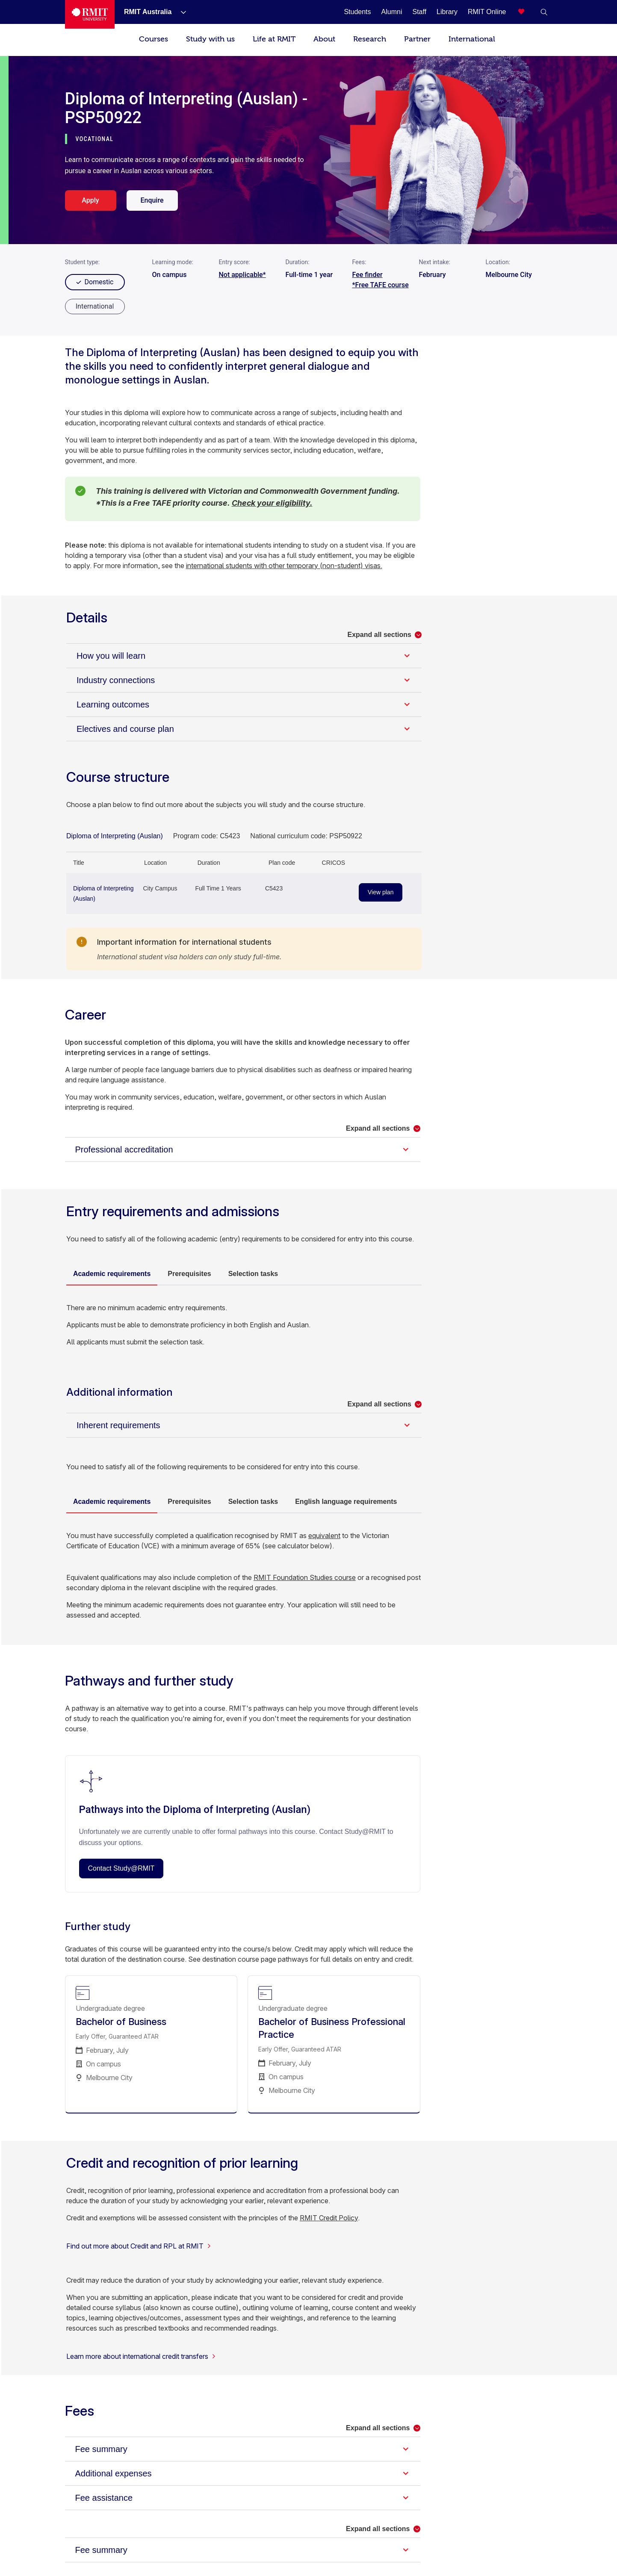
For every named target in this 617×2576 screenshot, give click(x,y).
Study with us (210, 39)
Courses (153, 39)
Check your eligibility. (272, 502)
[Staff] (419, 11)
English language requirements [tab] (346, 1501)
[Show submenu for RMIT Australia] (180, 12)
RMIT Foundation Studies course (305, 1577)
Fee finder (367, 275)
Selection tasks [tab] (253, 1273)
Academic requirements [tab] (112, 1273)
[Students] (357, 11)
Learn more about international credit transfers (141, 2356)
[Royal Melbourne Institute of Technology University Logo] (90, 14)
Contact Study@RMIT (121, 1868)
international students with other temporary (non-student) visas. (284, 565)
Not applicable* (242, 275)
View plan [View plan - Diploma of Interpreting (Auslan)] (380, 892)
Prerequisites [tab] (189, 1273)
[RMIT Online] (487, 11)
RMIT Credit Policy (329, 2217)
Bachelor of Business (121, 2021)
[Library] (447, 11)
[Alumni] (392, 11)
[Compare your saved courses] (526, 12)
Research (369, 39)
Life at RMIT (274, 39)
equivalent (324, 1535)
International (472, 39)
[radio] (95, 306)
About (324, 39)
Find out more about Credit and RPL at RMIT (138, 2246)
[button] (543, 12)
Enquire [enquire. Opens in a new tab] (151, 200)
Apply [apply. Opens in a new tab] (90, 200)
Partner (417, 39)
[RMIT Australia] (147, 11)
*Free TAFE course (380, 285)
